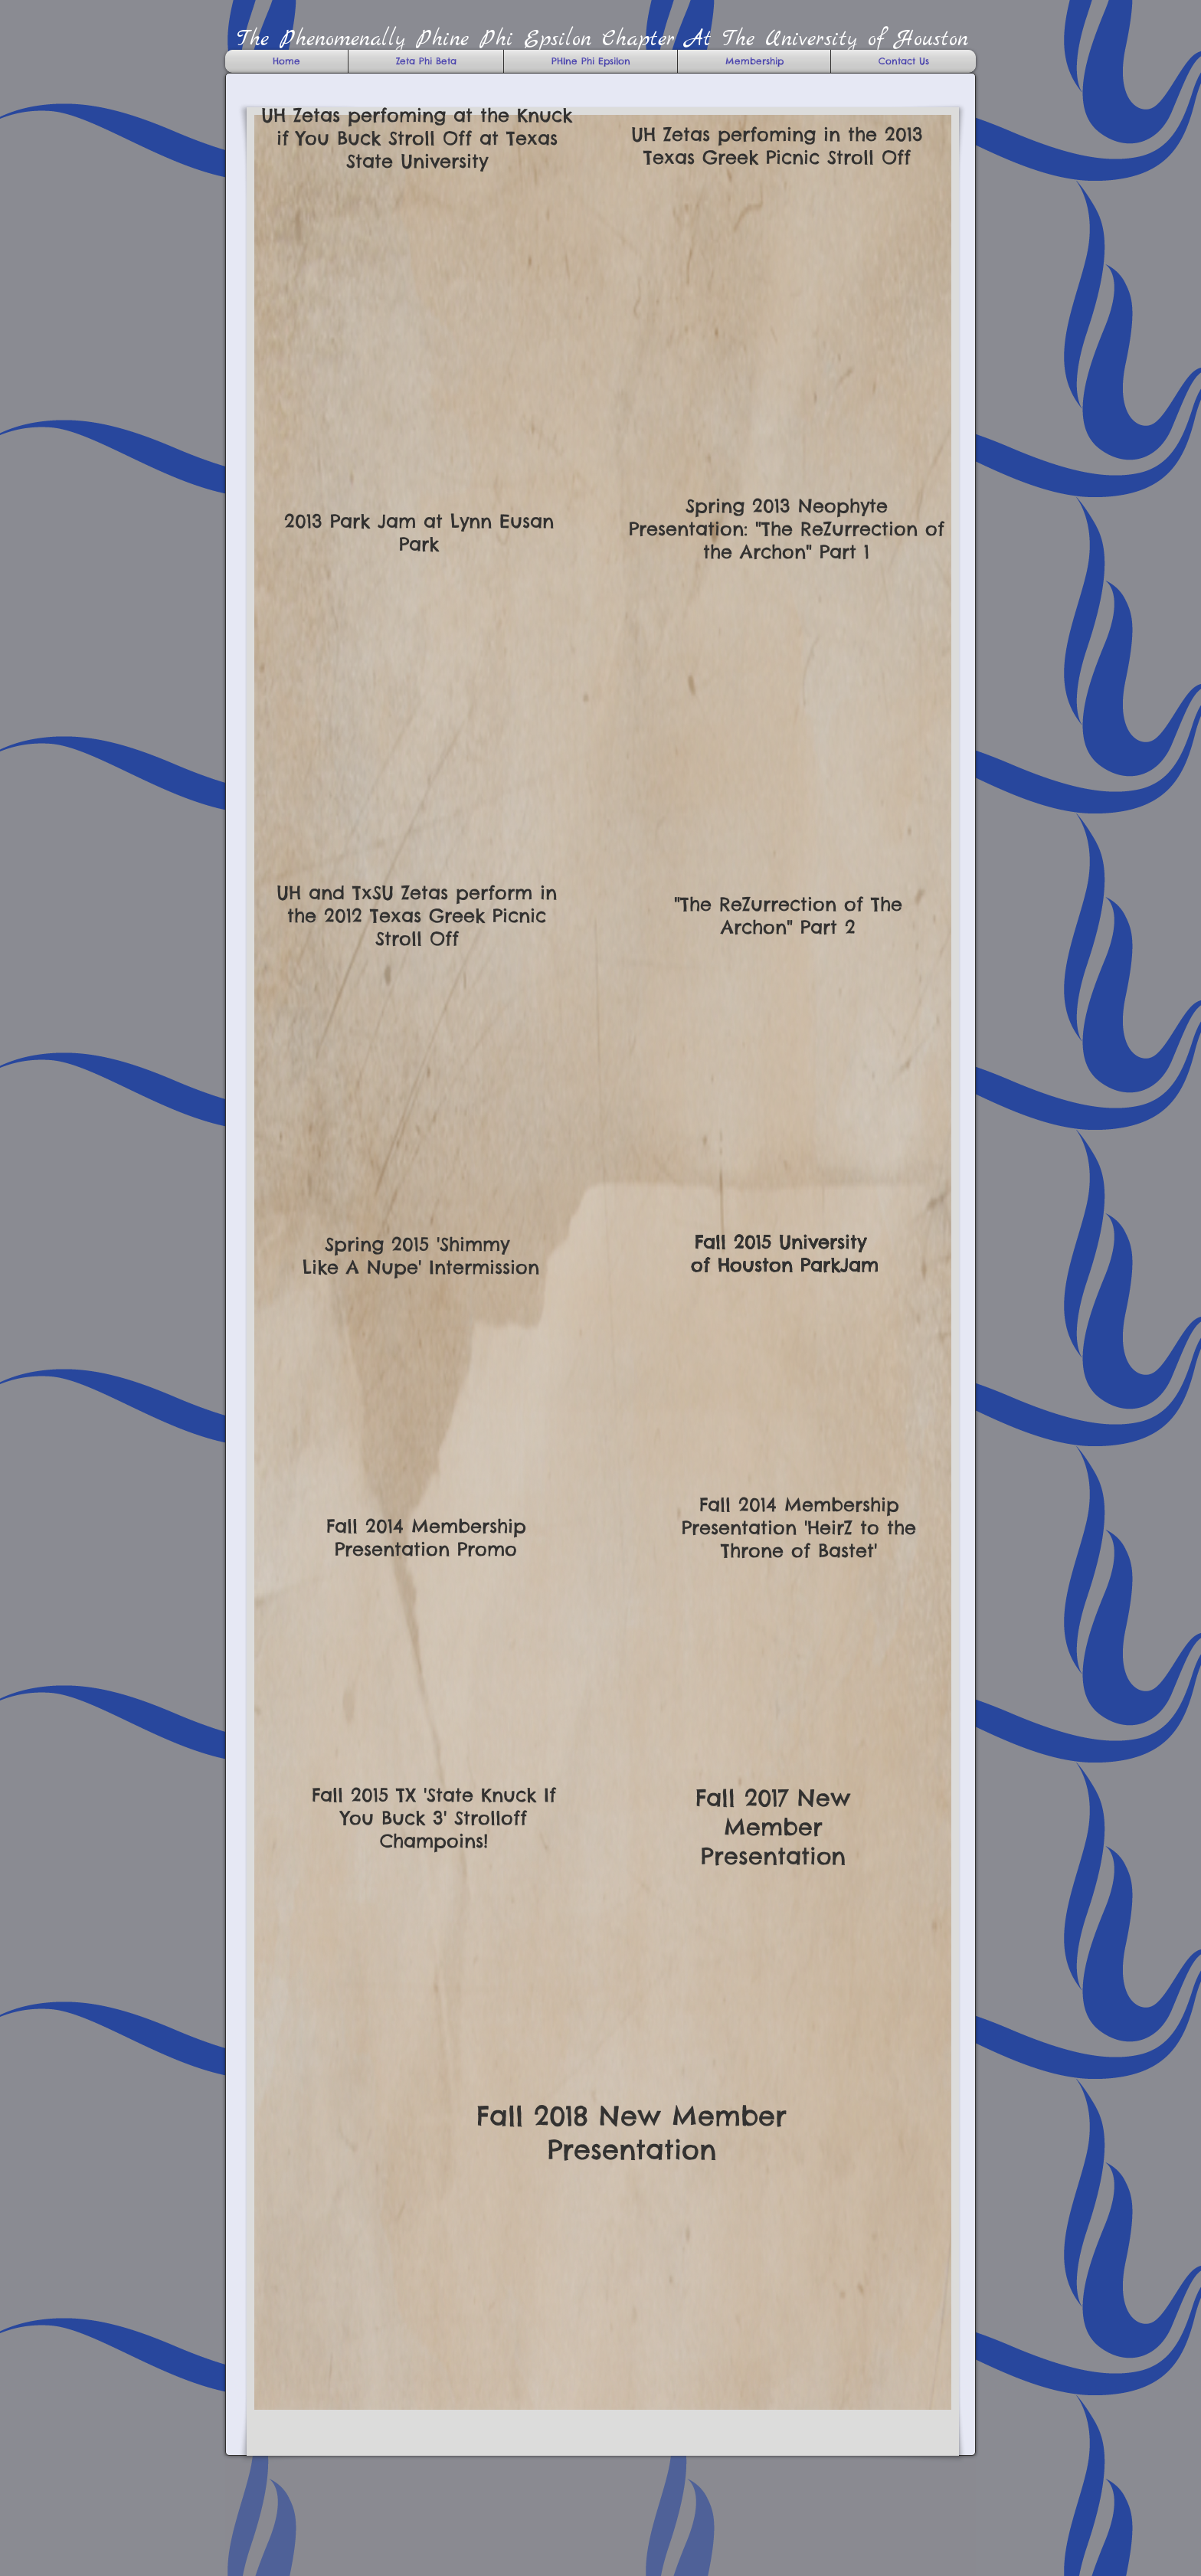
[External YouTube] (786, 308)
